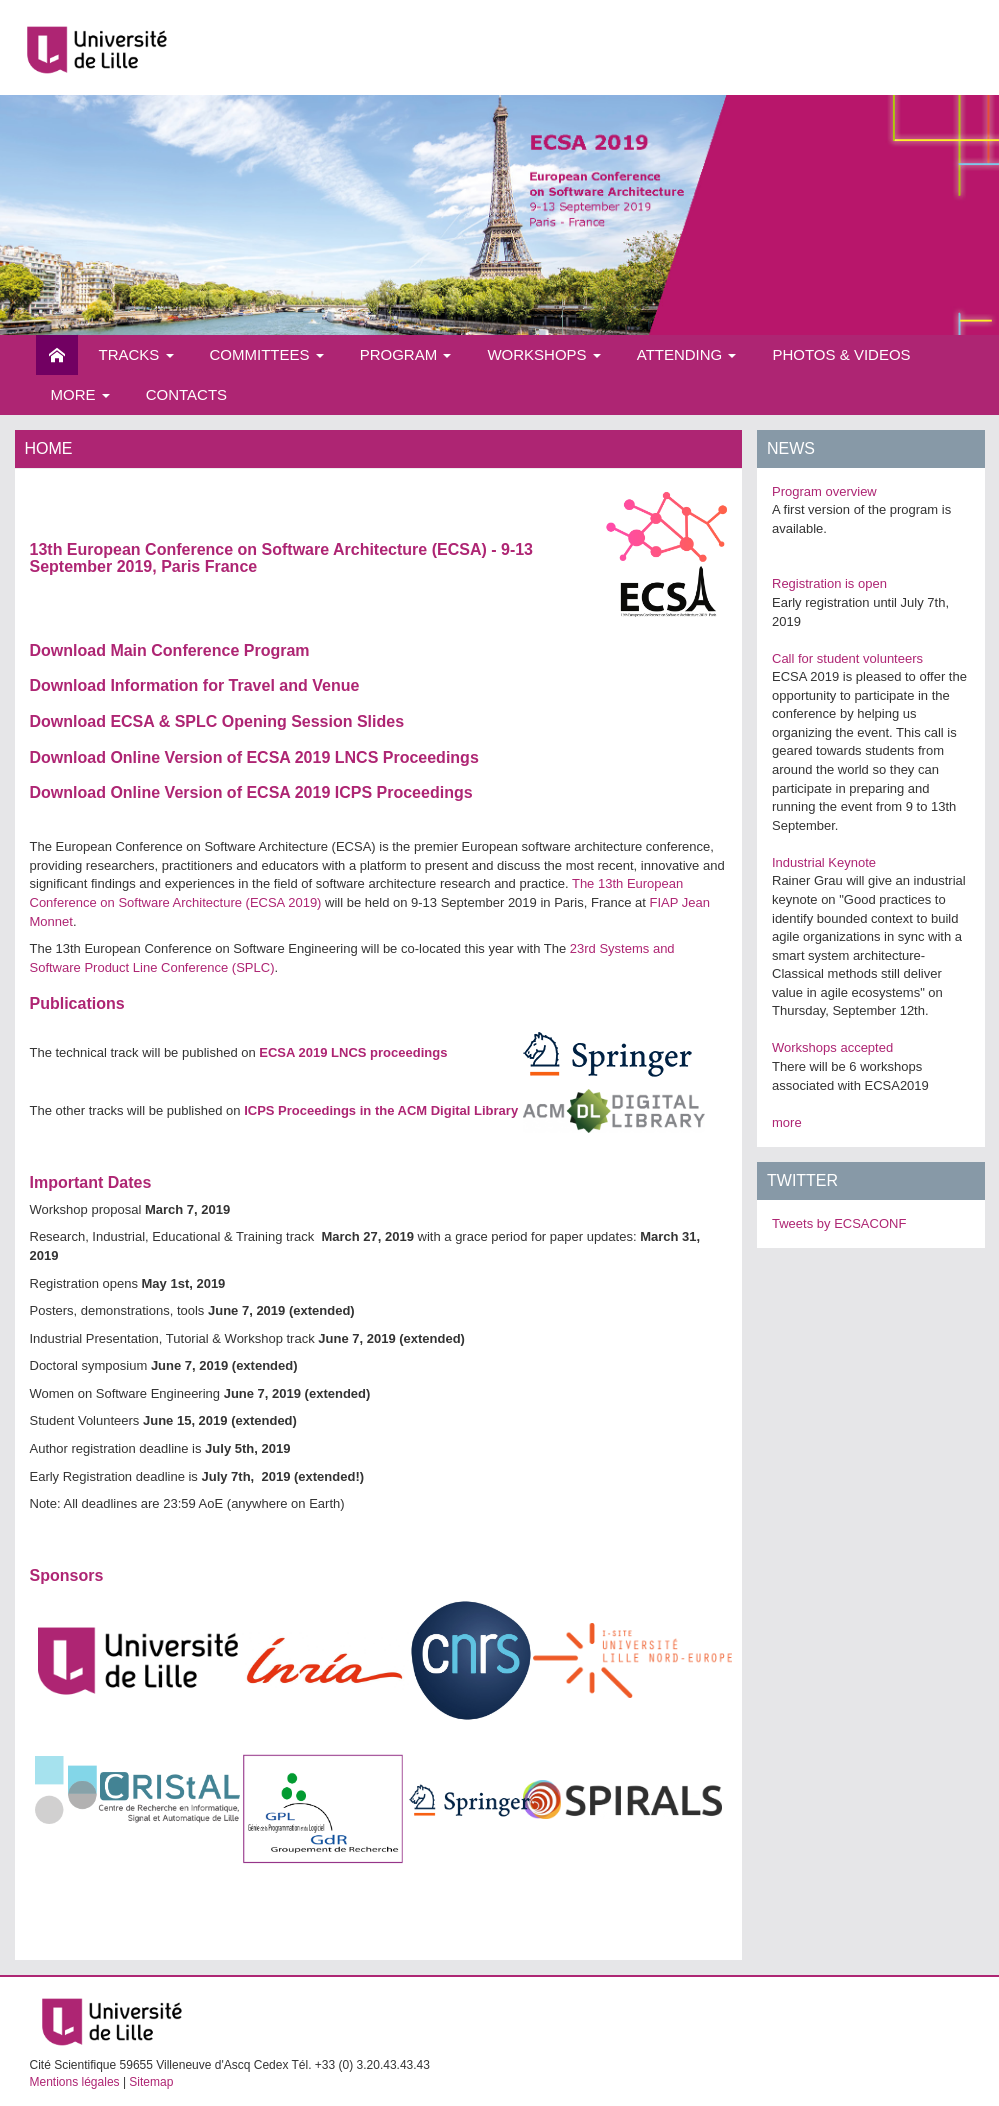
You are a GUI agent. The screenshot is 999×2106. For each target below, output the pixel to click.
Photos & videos (841, 354)
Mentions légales (75, 2082)
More (80, 394)
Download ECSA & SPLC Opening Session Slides (217, 721)
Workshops (543, 354)
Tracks (136, 354)
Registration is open (829, 583)
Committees (267, 354)
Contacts (186, 394)
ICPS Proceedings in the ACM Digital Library (381, 1110)
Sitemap (151, 2082)
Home (57, 355)
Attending (687, 354)
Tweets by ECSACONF (839, 1223)
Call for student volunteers (847, 658)
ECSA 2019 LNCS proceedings (353, 1052)
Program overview (824, 491)
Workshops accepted (832, 1047)
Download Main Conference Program (170, 650)
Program (406, 354)
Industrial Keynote (824, 862)
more (787, 1122)
